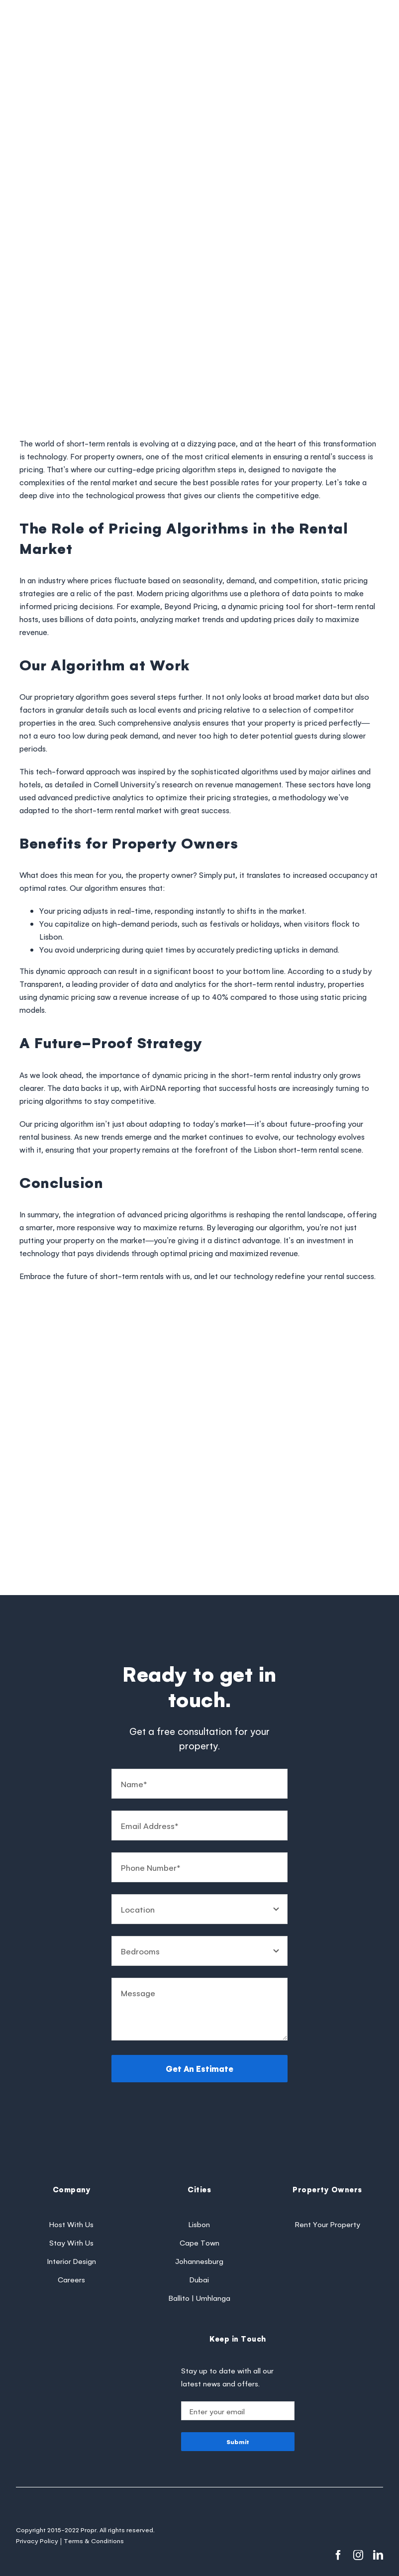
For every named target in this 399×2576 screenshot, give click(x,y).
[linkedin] (378, 2555)
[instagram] (358, 2555)
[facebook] (338, 2555)
